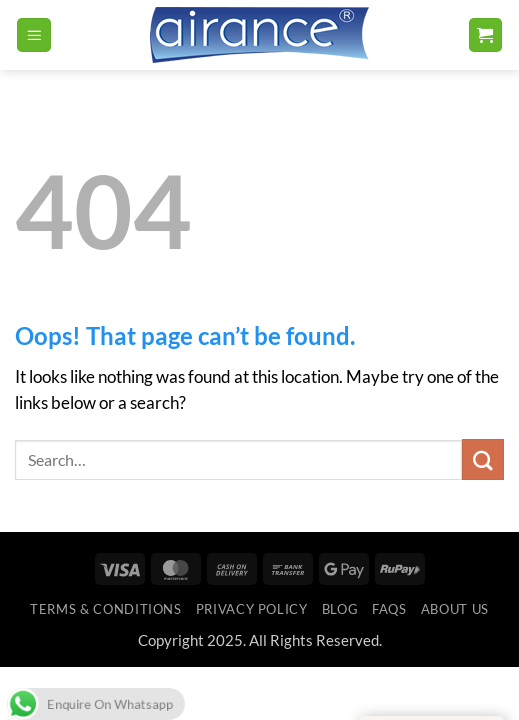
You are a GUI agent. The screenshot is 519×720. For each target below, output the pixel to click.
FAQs (389, 609)
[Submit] (483, 459)
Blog (340, 609)
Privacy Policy (252, 609)
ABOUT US (455, 609)
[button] (34, 35)
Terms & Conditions (106, 609)
